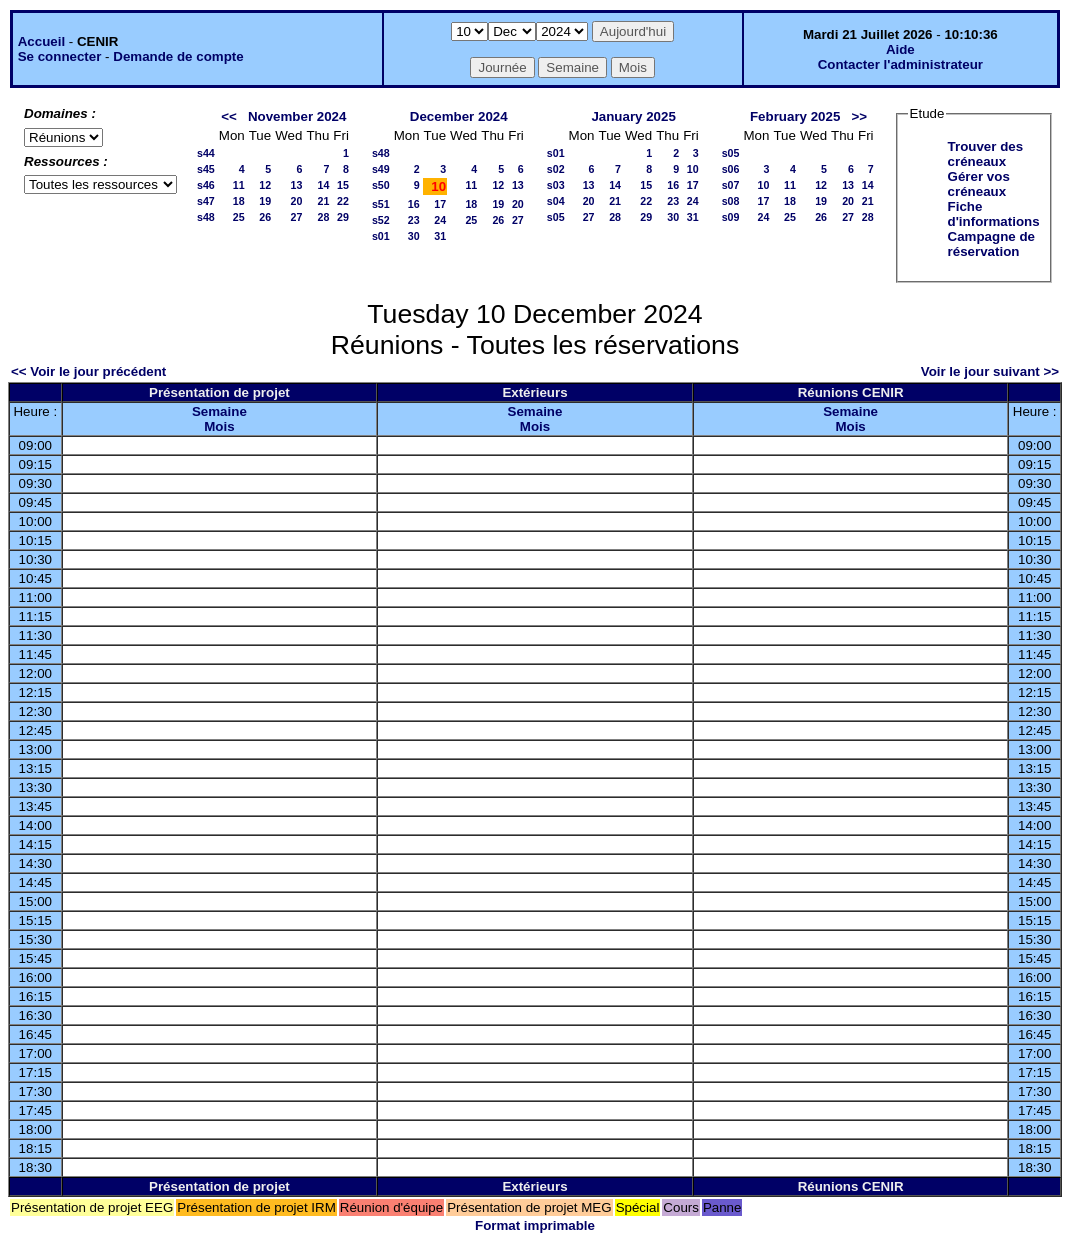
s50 (381, 185)
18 (239, 201)
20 (297, 201)
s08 (731, 201)
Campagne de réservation (991, 244)
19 (265, 201)
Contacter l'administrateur (900, 64)
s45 (206, 169)
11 (239, 185)
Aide (900, 49)
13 (297, 185)
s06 (731, 169)
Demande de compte (178, 56)
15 (343, 185)
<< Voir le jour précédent (88, 371)
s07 (731, 185)
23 (414, 220)
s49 (381, 169)
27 (297, 217)
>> (859, 116)
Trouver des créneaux (986, 154)
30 (414, 236)
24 (440, 220)
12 (265, 185)
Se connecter (60, 56)
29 (343, 217)
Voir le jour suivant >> (990, 371)
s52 (381, 220)
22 (343, 201)
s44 (206, 153)
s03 (556, 185)
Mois (219, 426)
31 (440, 236)
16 (414, 204)
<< (229, 116)
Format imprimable (535, 1225)
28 (323, 217)
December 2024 (459, 116)
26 (265, 217)
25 (239, 217)
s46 (206, 185)
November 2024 (297, 116)
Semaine (219, 411)
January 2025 (633, 116)
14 (323, 185)
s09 (731, 217)
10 (693, 169)
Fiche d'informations (994, 214)
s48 (206, 217)
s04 (556, 201)
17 (440, 204)
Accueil (41, 41)
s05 (556, 217)
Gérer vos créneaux (979, 184)
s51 (381, 204)
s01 (381, 236)
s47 (206, 201)
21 (323, 201)
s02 (556, 169)
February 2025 (795, 116)
